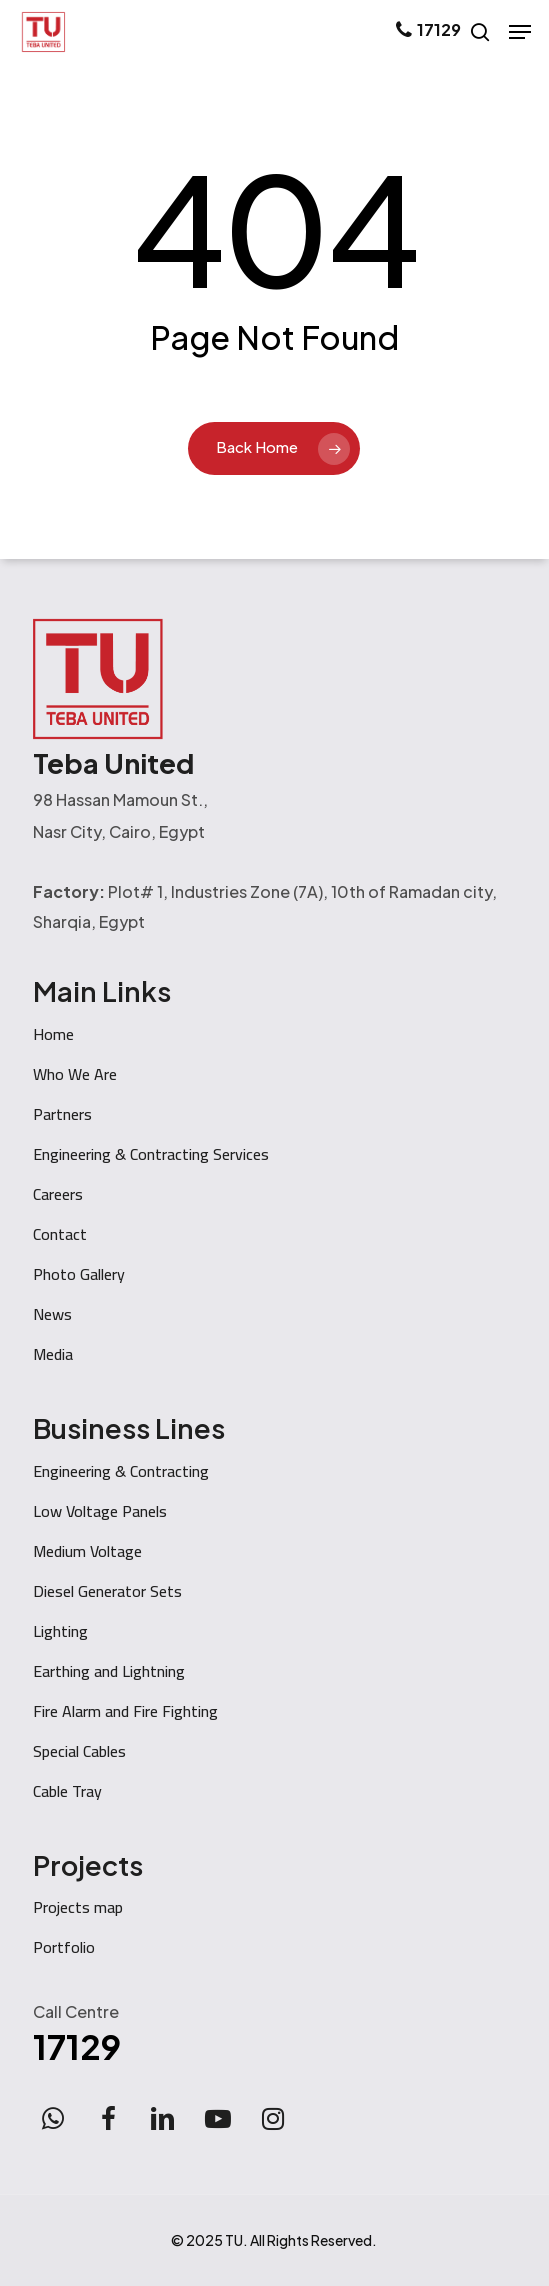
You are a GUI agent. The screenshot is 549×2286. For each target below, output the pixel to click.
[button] (520, 32)
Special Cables (79, 1751)
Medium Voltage (87, 1551)
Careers (58, 1194)
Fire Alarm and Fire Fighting (125, 1711)
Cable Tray (67, 1791)
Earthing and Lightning (109, 1671)
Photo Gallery (79, 1274)
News (52, 1314)
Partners (62, 1114)
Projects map (78, 1907)
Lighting (60, 1631)
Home (53, 1034)
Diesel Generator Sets (107, 1591)
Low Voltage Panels (100, 1511)
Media (53, 1354)
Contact (60, 1234)
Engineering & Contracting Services (151, 1154)
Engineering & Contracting (121, 1471)
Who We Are (75, 1074)
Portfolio (64, 1947)
